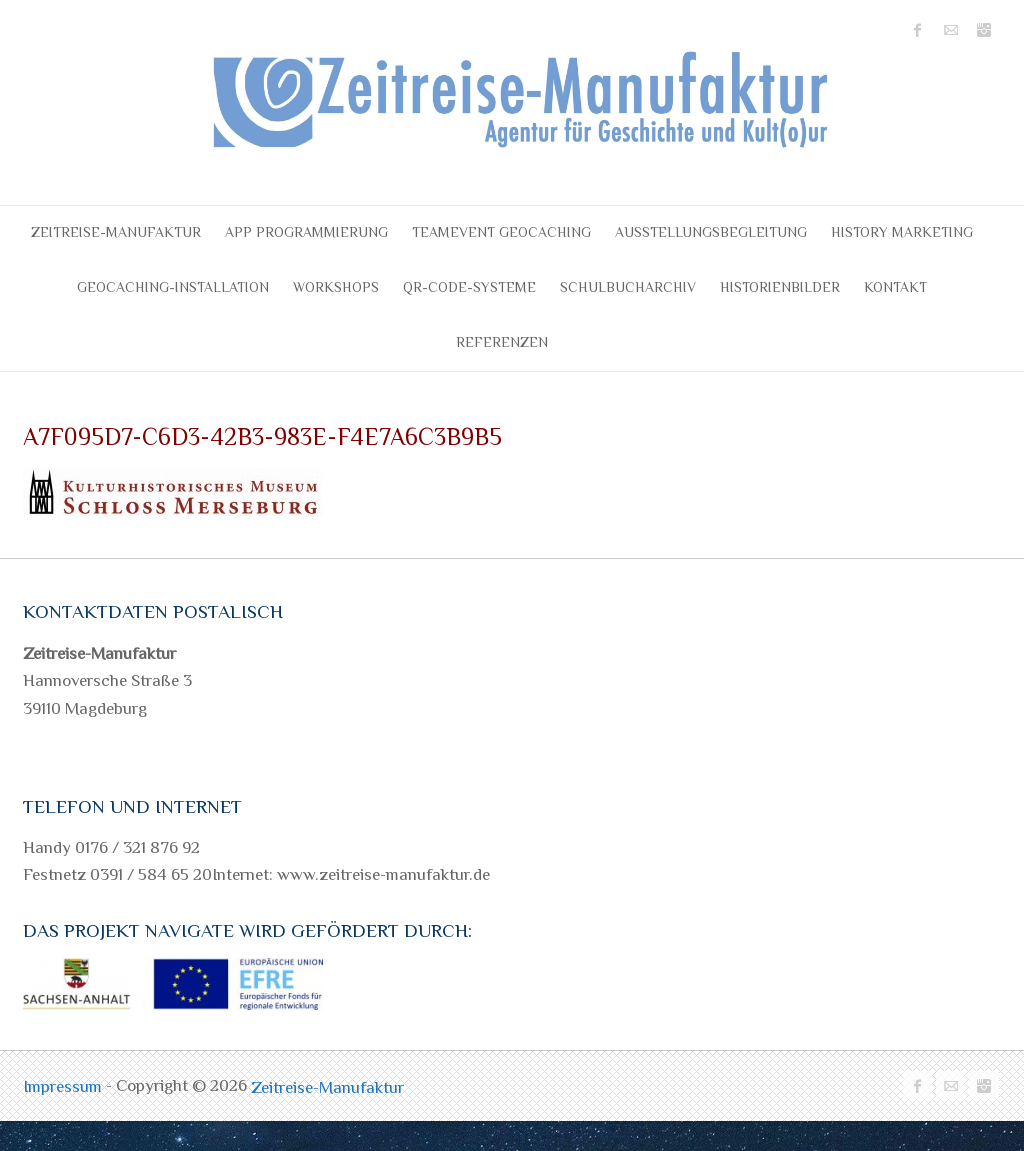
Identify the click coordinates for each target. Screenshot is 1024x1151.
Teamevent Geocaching (501, 232)
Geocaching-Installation (173, 287)
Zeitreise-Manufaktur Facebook (918, 30)
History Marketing (902, 232)
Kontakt (895, 287)
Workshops (336, 287)
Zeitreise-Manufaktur (116, 232)
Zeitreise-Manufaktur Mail (951, 30)
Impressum (64, 1086)
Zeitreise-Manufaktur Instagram (984, 30)
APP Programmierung (306, 232)
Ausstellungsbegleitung (711, 232)
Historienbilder (780, 287)
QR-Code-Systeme (469, 287)
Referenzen (502, 342)
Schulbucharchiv (628, 287)
